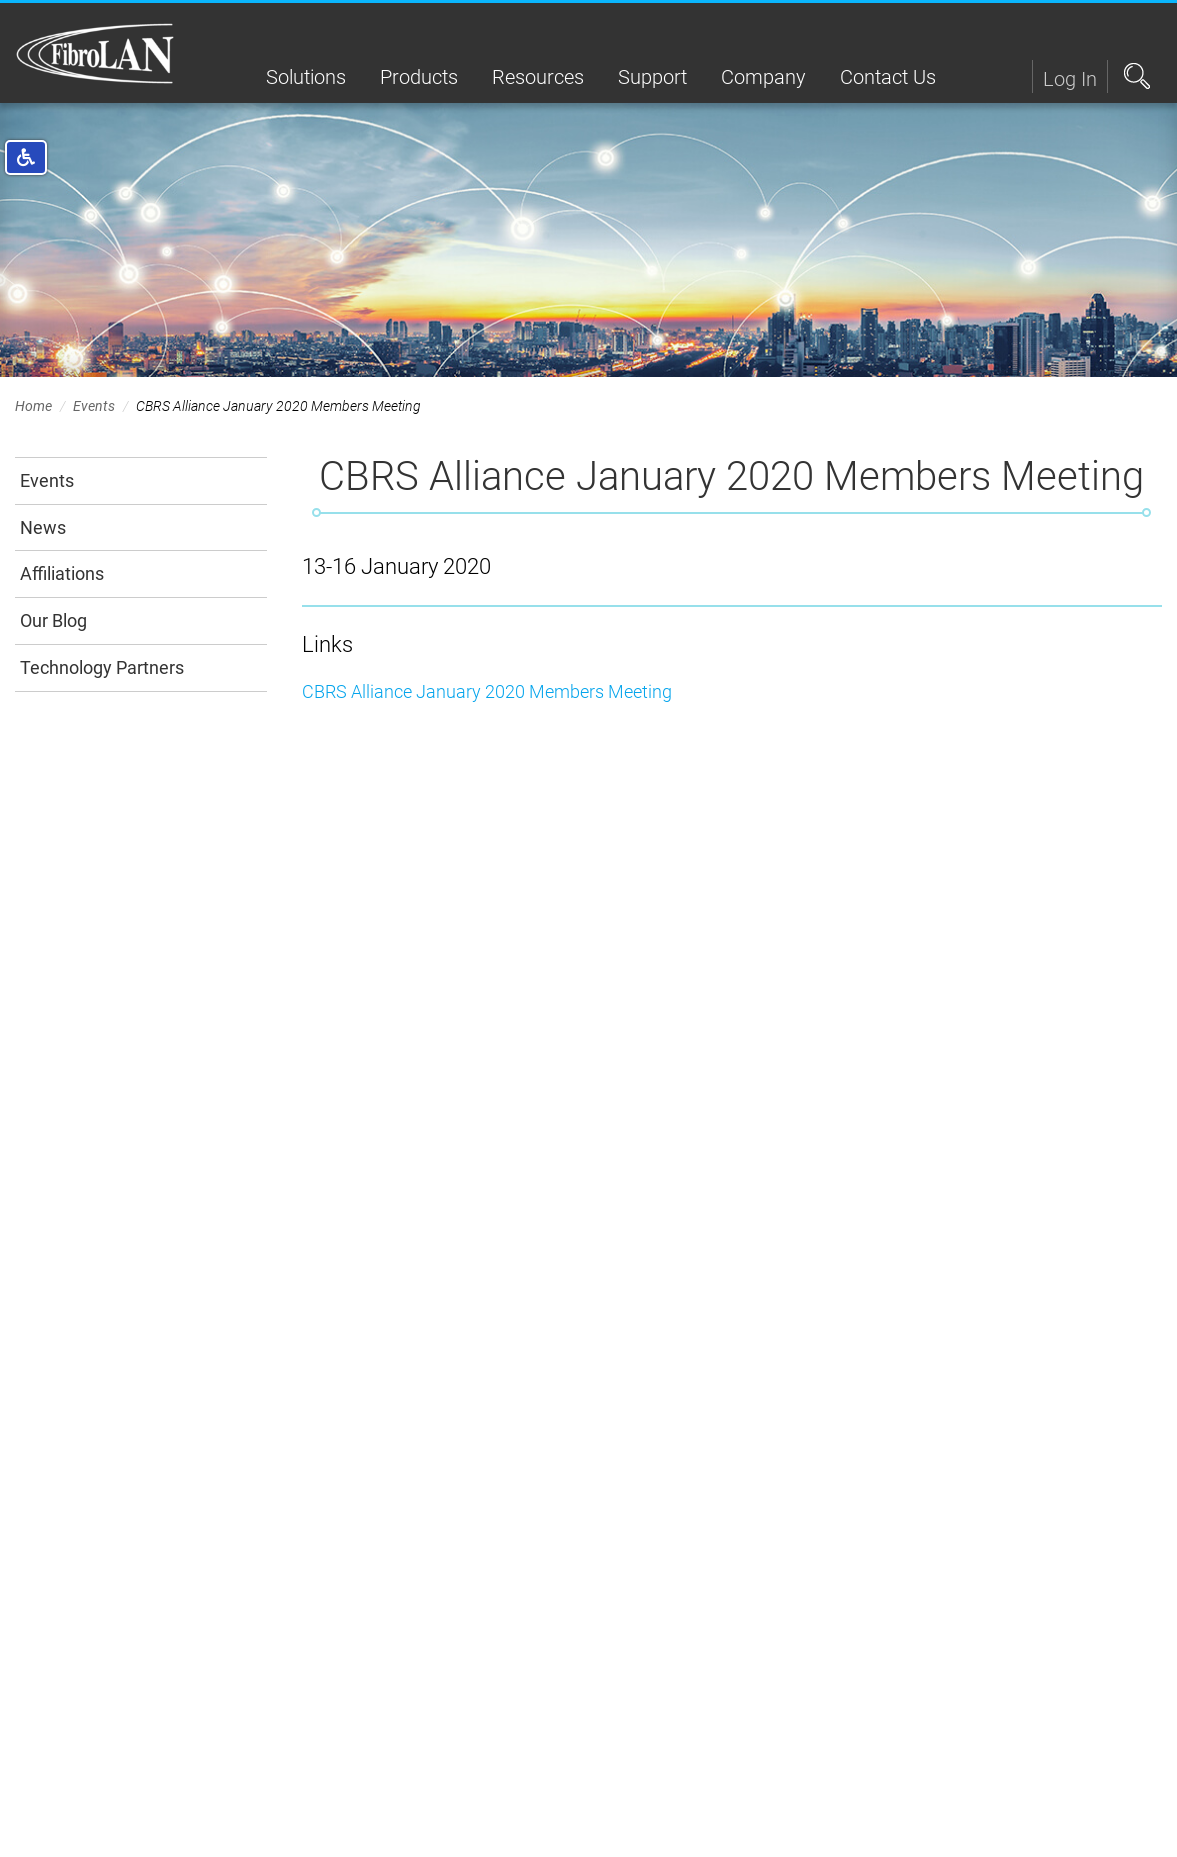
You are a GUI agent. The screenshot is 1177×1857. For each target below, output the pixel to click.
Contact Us (888, 77)
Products (419, 77)
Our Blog (53, 620)
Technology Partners (102, 667)
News (43, 527)
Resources (538, 77)
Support (652, 77)
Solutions (306, 77)
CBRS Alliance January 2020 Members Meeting (487, 691)
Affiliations (62, 573)
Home (33, 406)
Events (94, 406)
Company (763, 77)
